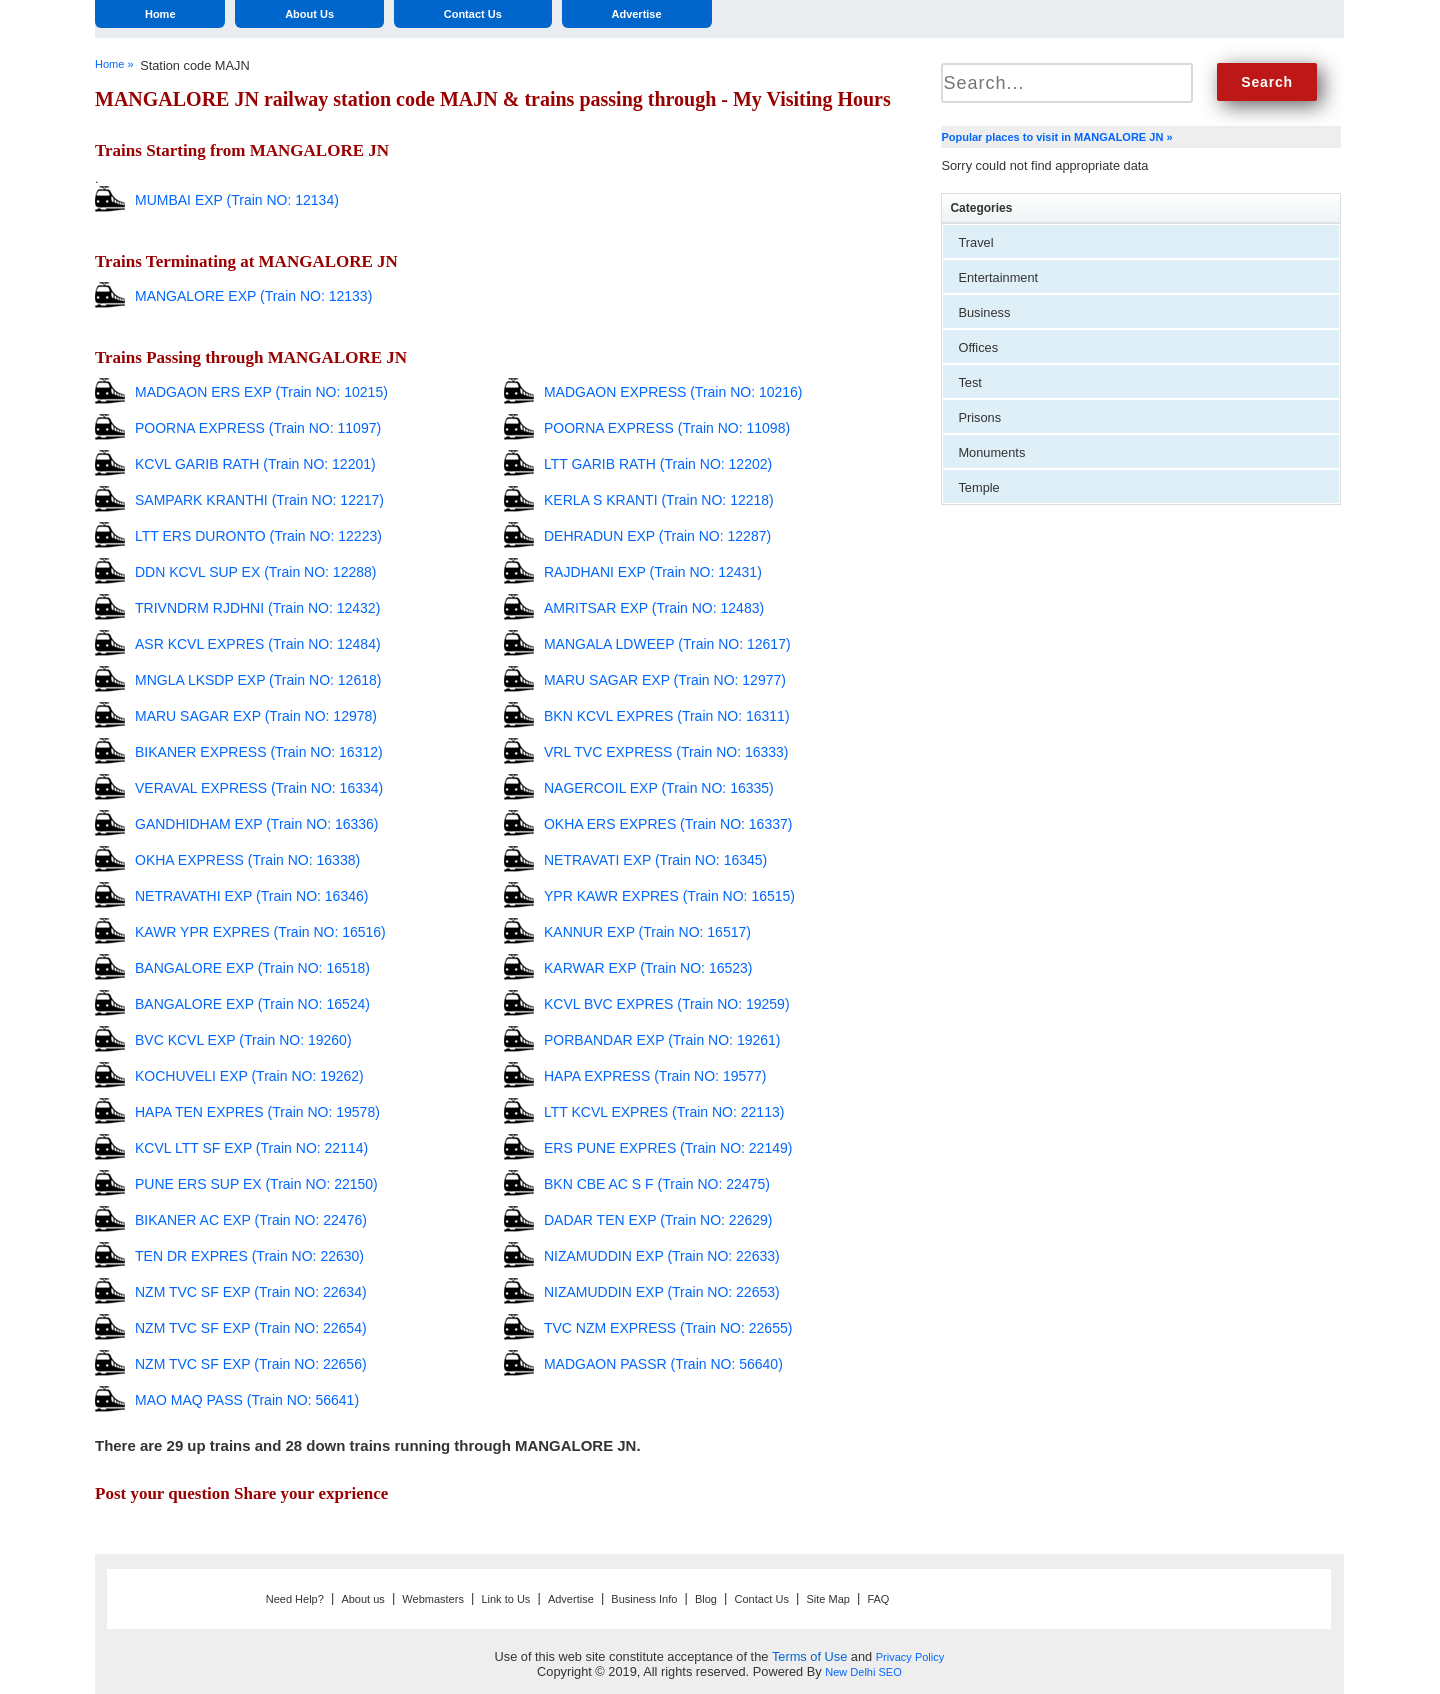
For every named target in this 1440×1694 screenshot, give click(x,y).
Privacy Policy (910, 1657)
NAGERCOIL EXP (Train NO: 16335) (659, 788)
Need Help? (295, 1599)
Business (984, 312)
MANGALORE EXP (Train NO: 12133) (253, 296)
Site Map (827, 1599)
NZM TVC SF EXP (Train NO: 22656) (251, 1364)
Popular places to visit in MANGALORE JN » (1056, 137)
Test (969, 382)
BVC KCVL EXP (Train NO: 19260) (243, 1040)
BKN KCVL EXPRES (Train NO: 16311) (667, 716)
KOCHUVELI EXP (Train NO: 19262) (249, 1076)
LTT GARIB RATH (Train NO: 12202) (658, 464)
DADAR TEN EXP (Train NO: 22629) (658, 1220)
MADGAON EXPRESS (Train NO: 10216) (673, 392)
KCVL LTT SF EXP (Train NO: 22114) (251, 1148)
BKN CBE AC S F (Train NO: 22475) (657, 1184)
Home (160, 14)
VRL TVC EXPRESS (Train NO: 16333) (666, 752)
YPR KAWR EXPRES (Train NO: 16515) (669, 896)
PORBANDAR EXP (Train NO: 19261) (662, 1040)
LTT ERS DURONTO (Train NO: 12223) (258, 536)
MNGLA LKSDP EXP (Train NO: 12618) (258, 680)
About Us (309, 14)
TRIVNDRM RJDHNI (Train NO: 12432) (257, 608)
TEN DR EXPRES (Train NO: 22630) (249, 1256)
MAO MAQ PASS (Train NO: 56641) (247, 1400)
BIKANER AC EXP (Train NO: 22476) (251, 1220)
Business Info (644, 1599)
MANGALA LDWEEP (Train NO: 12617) (667, 644)
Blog (706, 1599)
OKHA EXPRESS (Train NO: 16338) (247, 860)
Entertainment (998, 277)
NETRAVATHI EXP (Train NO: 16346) (251, 896)
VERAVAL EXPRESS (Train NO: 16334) (259, 788)
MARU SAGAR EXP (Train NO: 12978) (256, 716)
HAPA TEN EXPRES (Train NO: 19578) (257, 1112)
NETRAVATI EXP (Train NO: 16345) (655, 860)
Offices (978, 347)
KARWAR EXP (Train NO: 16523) (648, 968)
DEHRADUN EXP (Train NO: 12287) (657, 536)
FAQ (878, 1599)
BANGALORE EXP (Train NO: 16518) (252, 968)
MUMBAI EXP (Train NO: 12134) (237, 200)
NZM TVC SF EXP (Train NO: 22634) (251, 1292)
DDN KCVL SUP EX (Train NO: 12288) (255, 572)
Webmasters (433, 1599)
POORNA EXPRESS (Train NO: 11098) (667, 428)
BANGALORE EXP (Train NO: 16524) (252, 1004)
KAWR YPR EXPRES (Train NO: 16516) (260, 932)
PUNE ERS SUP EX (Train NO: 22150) (256, 1184)
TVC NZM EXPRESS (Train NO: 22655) (668, 1328)
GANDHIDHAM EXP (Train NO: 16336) (257, 824)
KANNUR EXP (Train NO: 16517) (647, 932)
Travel (975, 242)
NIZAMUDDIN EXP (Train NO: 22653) (662, 1292)
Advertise (636, 14)
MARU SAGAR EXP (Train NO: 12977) (665, 680)
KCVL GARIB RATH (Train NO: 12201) (255, 464)
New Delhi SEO (863, 1672)
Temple (978, 487)
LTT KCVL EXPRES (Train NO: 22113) (664, 1112)
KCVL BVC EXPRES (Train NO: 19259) (667, 1004)
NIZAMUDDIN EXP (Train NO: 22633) (662, 1256)
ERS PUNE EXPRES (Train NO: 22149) (668, 1148)
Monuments (991, 452)
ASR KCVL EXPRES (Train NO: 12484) (258, 644)
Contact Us (473, 14)
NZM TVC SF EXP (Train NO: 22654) (251, 1328)
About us (362, 1599)
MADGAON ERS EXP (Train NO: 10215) (261, 392)
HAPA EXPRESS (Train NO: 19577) (655, 1076)
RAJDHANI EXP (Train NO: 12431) (653, 572)
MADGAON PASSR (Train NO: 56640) (663, 1364)
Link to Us (505, 1599)
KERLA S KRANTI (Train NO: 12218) (659, 500)
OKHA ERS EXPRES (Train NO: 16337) (668, 824)
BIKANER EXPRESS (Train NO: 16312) (259, 752)
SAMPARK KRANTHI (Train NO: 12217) (259, 500)
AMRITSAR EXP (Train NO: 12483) (654, 608)
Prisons (979, 417)
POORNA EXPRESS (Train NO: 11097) (258, 428)
